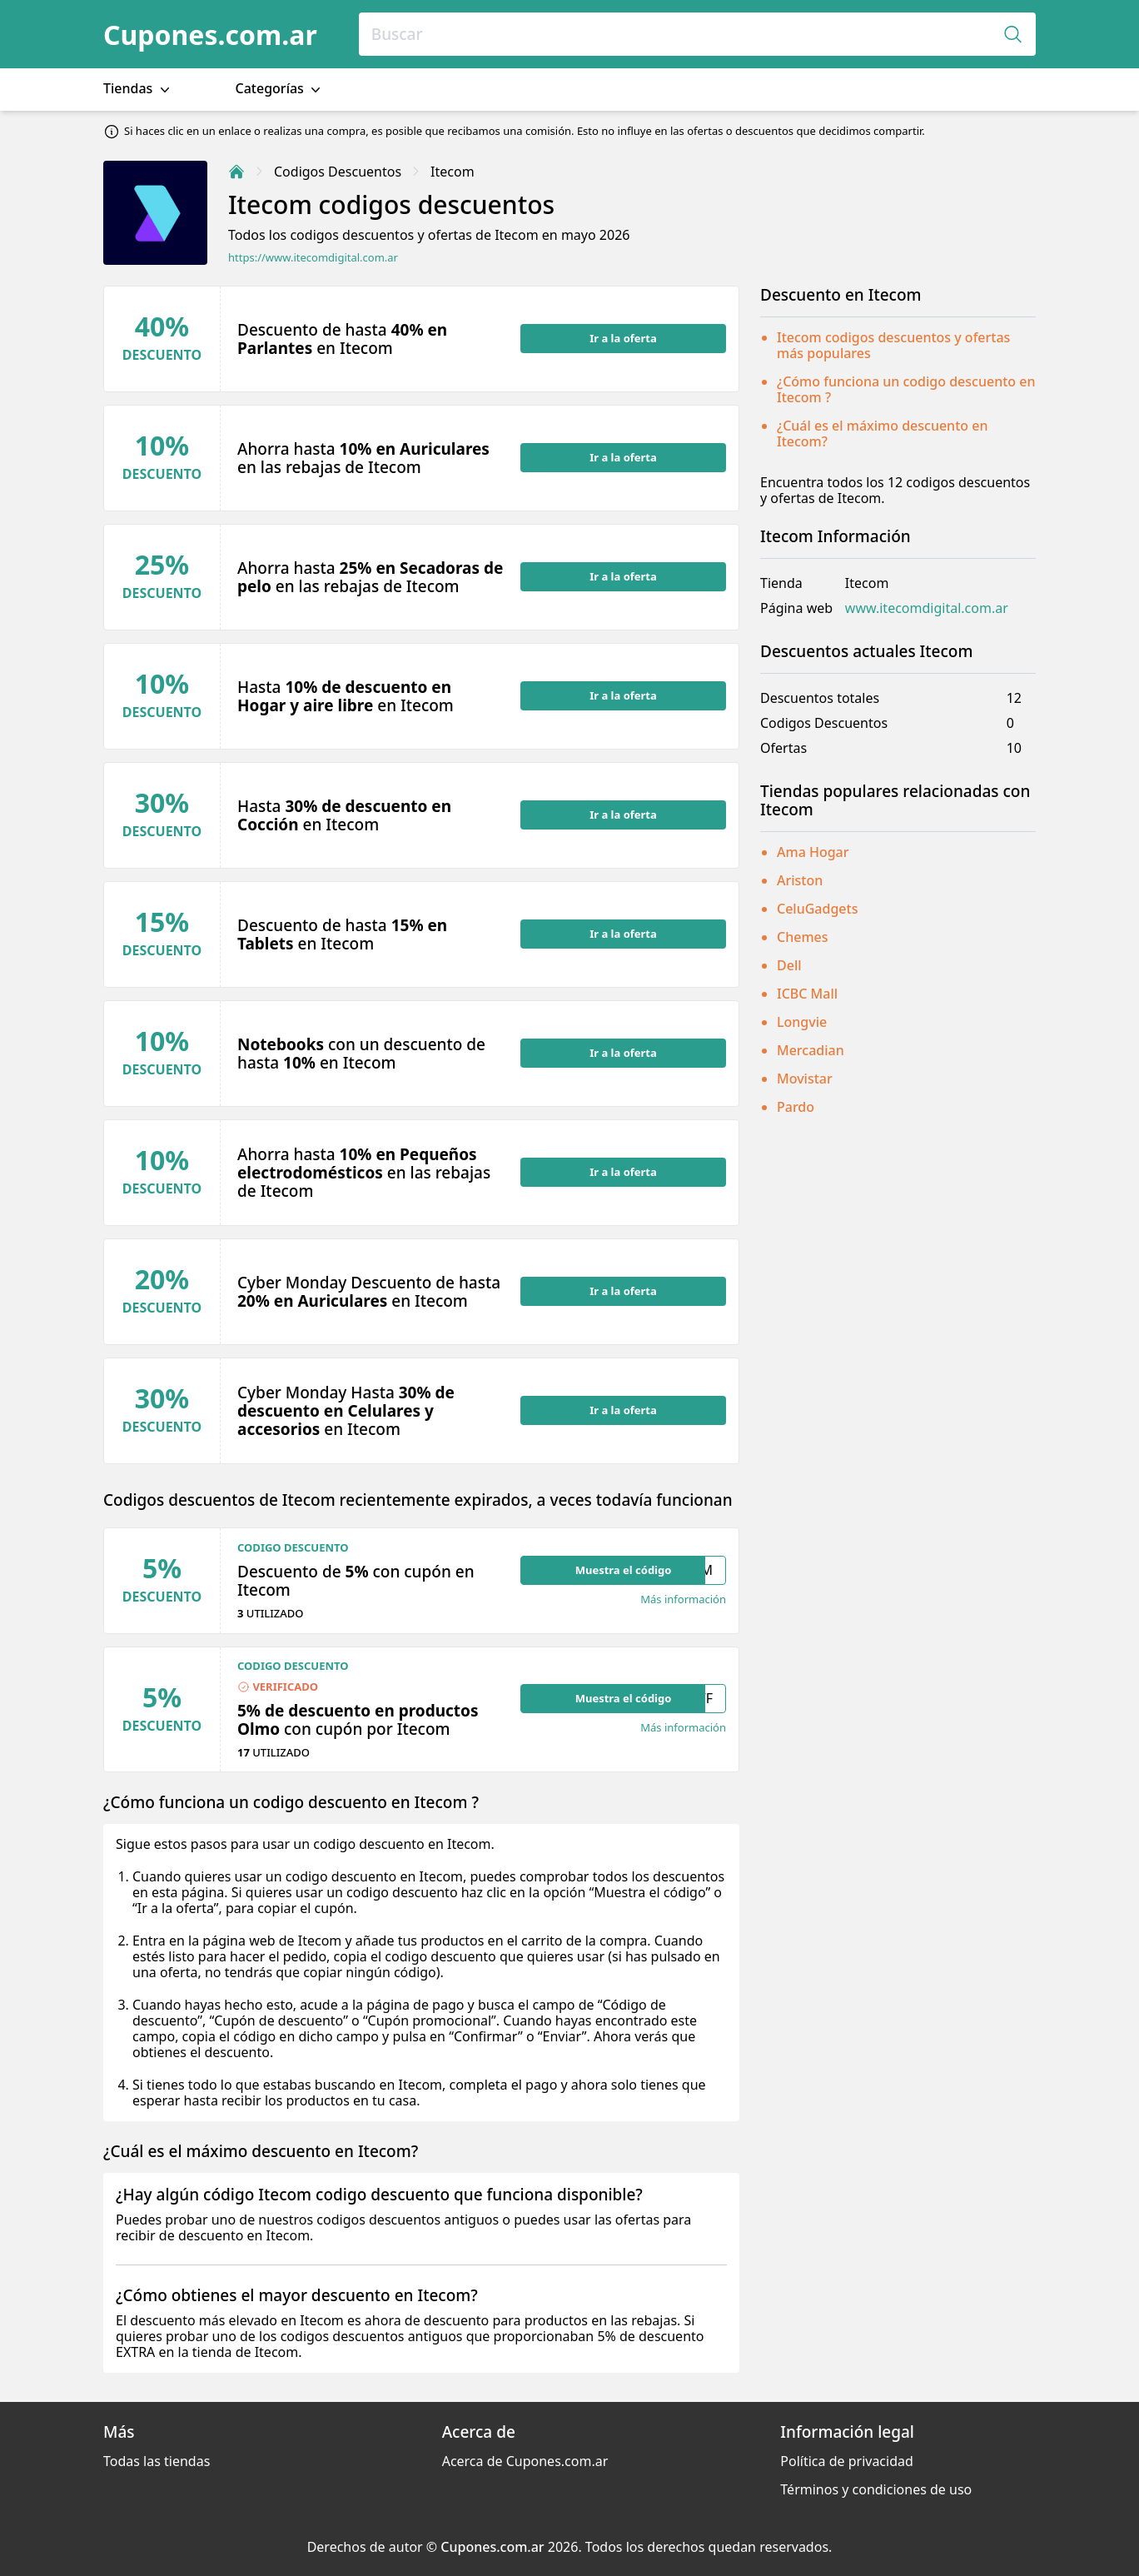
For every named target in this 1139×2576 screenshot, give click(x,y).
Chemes (802, 937)
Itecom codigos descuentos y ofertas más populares (893, 345)
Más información (683, 1599)
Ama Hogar (813, 852)
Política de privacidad (846, 2461)
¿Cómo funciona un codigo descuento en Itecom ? (906, 389)
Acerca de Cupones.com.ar (525, 2461)
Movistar (805, 1078)
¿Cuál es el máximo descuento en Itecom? (882, 433)
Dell (789, 965)
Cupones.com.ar (210, 34)
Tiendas (138, 88)
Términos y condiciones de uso (876, 2489)
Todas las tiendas (156, 2461)
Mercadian (810, 1050)
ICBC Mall (807, 993)
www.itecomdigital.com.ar (926, 608)
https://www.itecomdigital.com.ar (313, 258)
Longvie (802, 1022)
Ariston (800, 880)
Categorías (280, 88)
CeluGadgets (817, 908)
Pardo (795, 1107)
